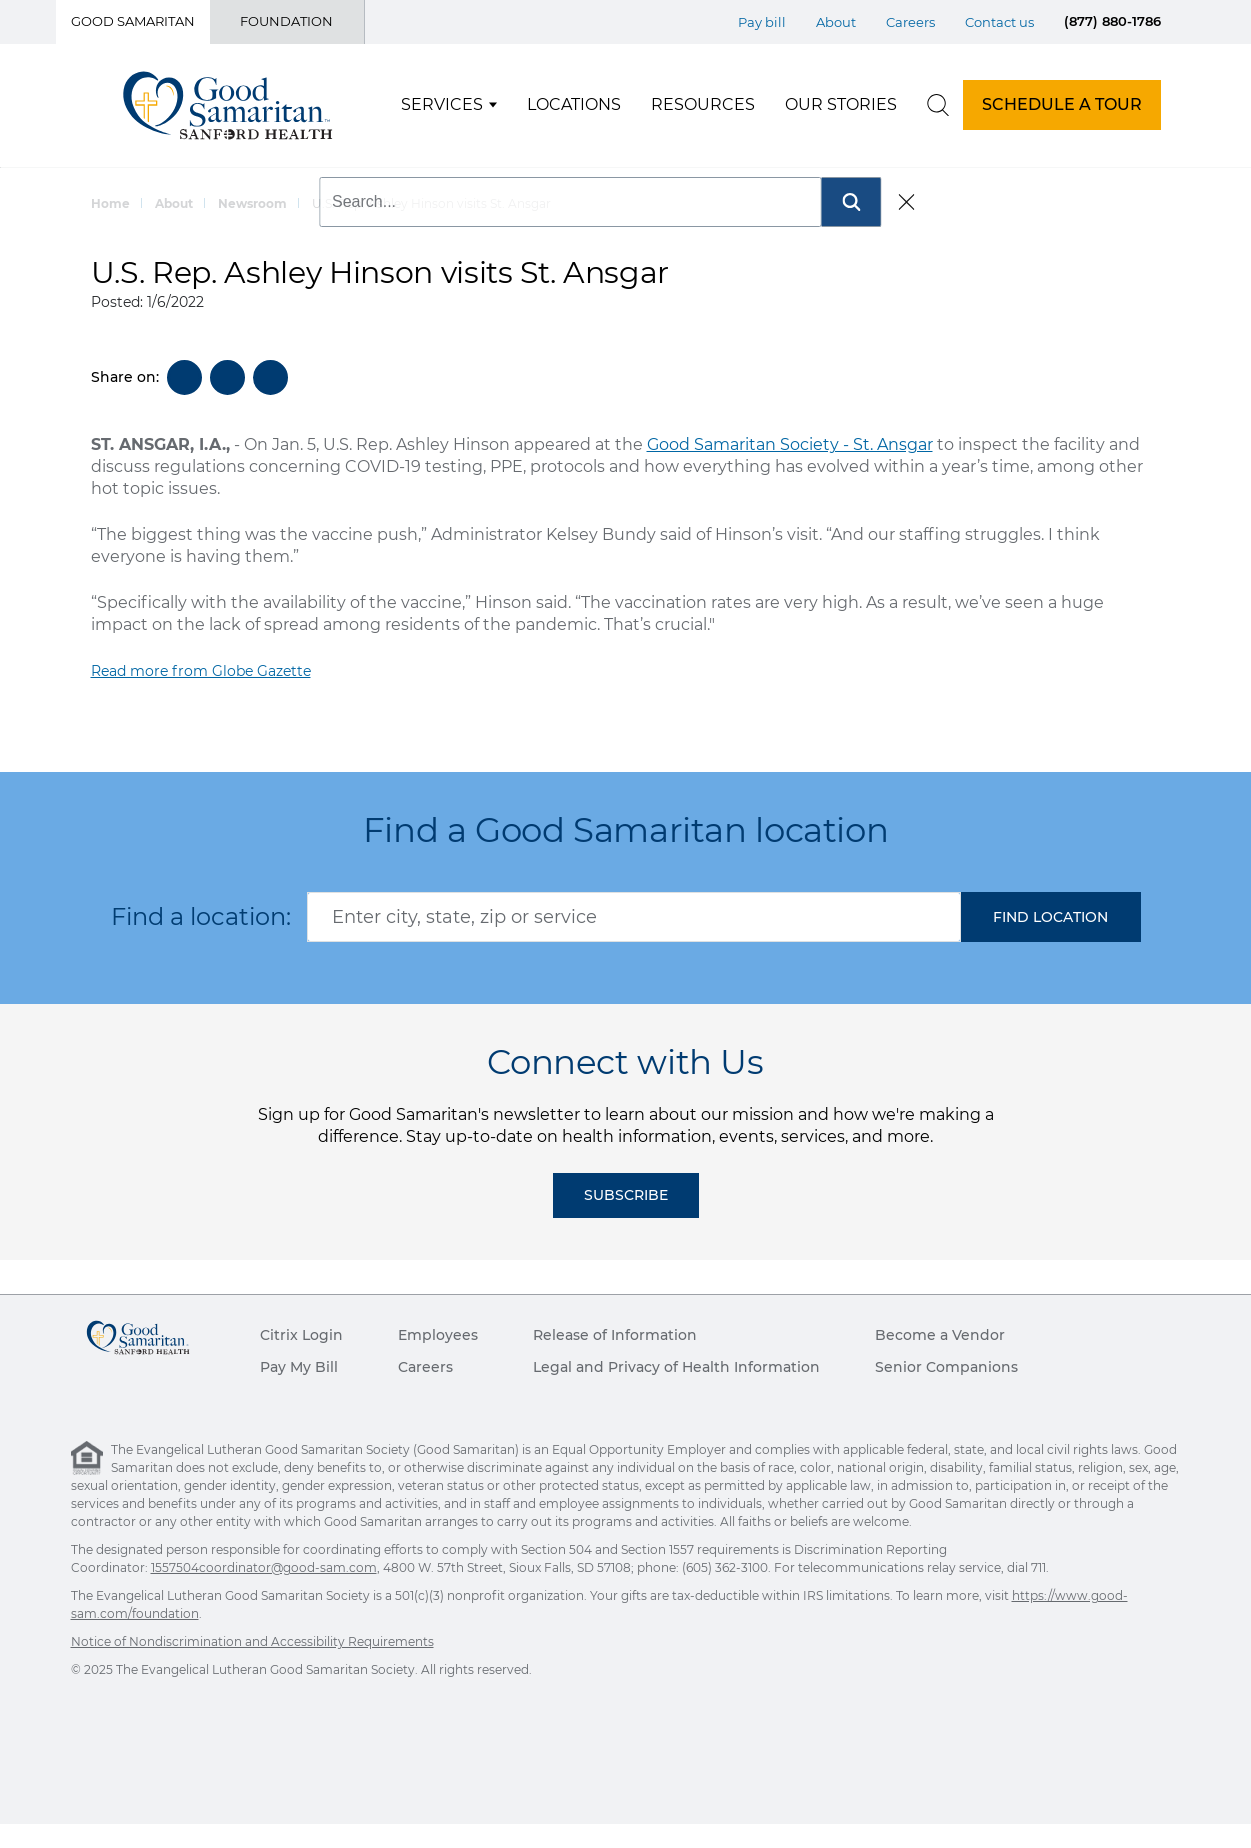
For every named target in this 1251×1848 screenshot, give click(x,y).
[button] (1051, 917)
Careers (425, 1367)
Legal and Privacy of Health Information (676, 1367)
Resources (703, 104)
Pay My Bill (299, 1367)
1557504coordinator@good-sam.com (264, 1567)
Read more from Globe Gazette (201, 671)
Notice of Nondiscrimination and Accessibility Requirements (252, 1641)
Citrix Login (301, 1335)
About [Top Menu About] (836, 22)
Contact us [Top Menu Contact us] (999, 22)
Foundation (286, 21)
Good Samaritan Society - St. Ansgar (790, 444)
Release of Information (615, 1335)
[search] (938, 105)
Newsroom (252, 203)
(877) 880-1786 (1112, 21)
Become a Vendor (940, 1335)
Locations (574, 104)
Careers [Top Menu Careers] (910, 22)
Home (110, 203)
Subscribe (626, 1195)
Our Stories (841, 104)
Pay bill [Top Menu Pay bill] (762, 22)
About (174, 203)
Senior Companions (946, 1367)
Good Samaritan (133, 21)
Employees (438, 1335)
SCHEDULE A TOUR (1062, 104)
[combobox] (634, 917)
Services (442, 104)
